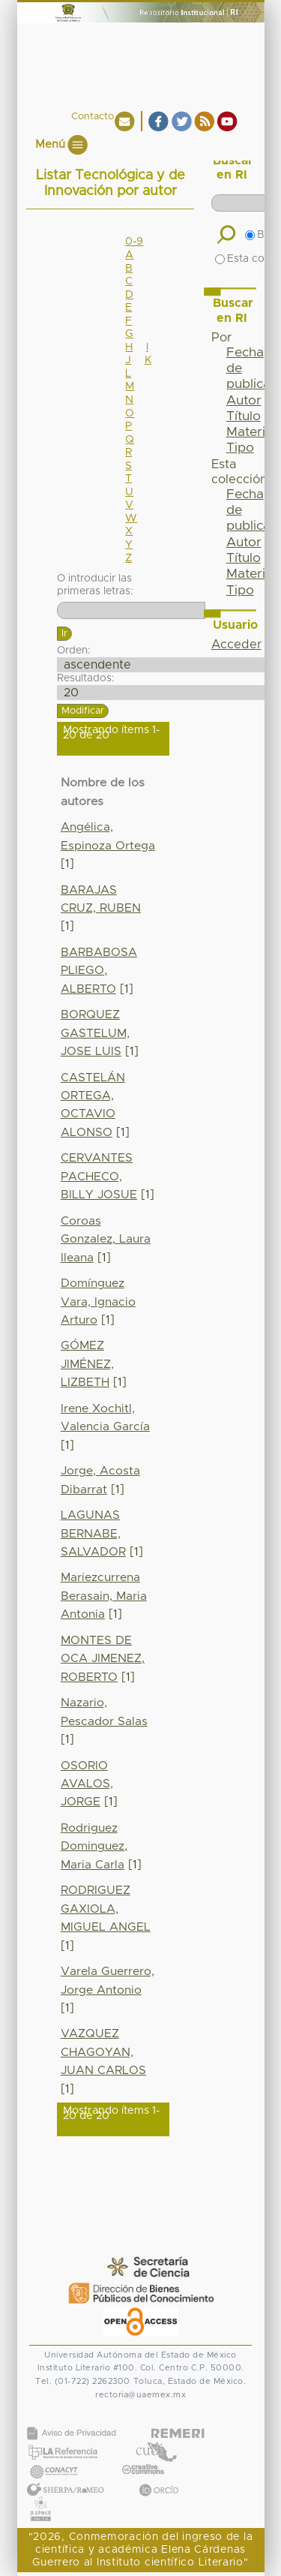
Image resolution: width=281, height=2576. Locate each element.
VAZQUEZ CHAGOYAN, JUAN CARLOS (103, 2052)
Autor (244, 400)
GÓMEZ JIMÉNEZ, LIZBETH (87, 1364)
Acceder (236, 645)
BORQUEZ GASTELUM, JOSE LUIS (95, 1033)
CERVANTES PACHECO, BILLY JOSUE (99, 1177)
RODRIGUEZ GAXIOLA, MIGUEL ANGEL (106, 1909)
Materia (249, 432)
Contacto (92, 117)
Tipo (240, 448)
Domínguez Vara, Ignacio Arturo (98, 1302)
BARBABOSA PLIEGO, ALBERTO (99, 971)
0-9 (134, 241)
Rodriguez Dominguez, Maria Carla (94, 1847)
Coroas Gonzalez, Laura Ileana (106, 1240)
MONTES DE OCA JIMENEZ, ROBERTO (103, 1659)
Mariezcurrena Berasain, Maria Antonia (104, 1596)
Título (243, 416)
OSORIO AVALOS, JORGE (87, 1784)
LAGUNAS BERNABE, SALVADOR (93, 1534)
